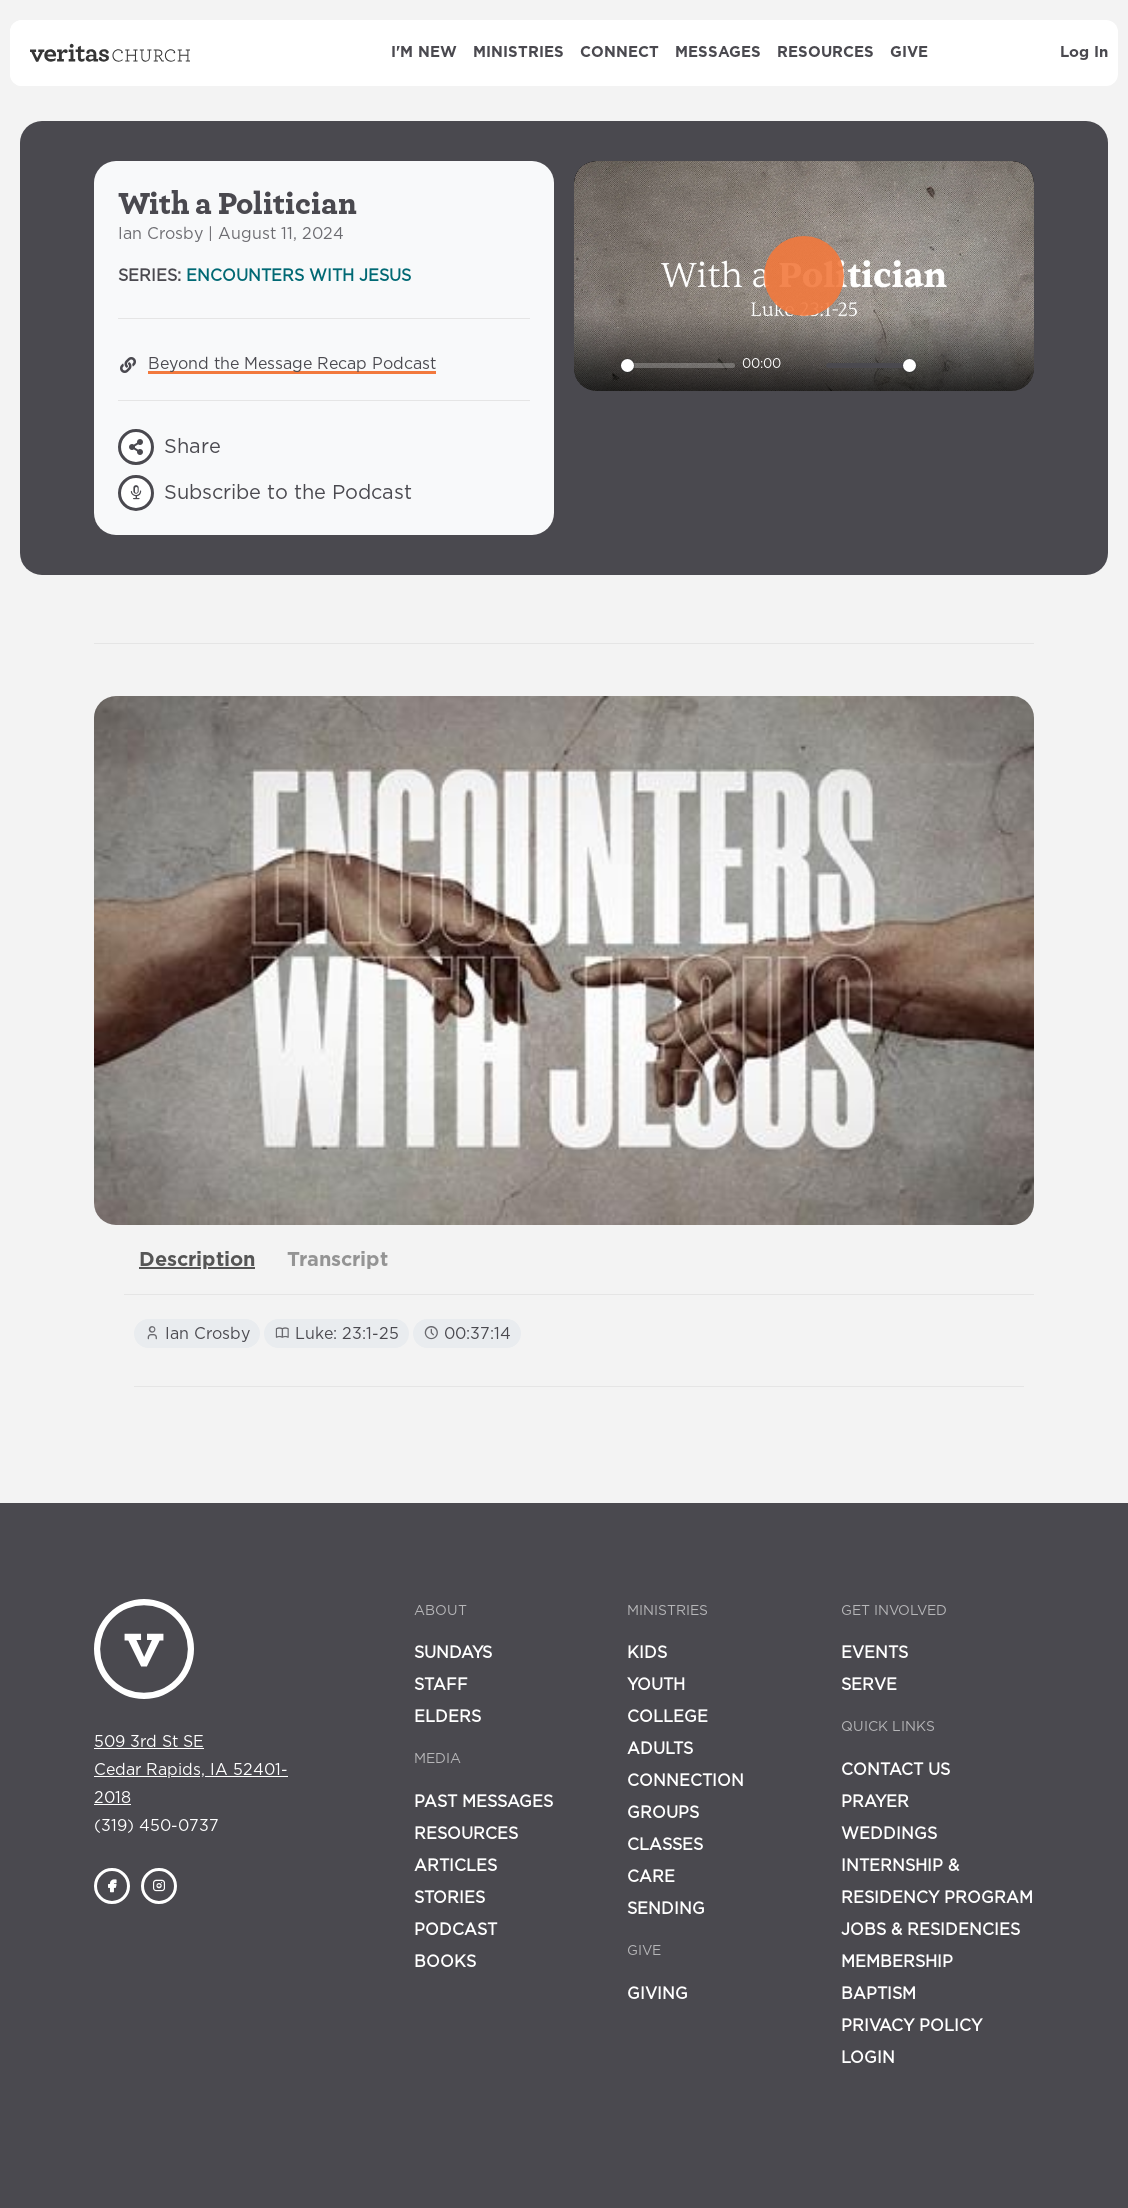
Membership (897, 1962)
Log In (1084, 52)
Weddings (889, 1834)
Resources (825, 52)
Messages (718, 52)
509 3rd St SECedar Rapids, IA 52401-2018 (191, 1770)
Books (445, 1962)
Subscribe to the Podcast (265, 493)
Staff (441, 1685)
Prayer (875, 1802)
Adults (660, 1749)
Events (874, 1653)
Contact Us (895, 1770)
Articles (455, 1866)
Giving (657, 1994)
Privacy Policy (911, 2026)
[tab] (197, 1260)
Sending (666, 1909)
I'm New (424, 52)
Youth (656, 1685)
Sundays (453, 1653)
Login (868, 2058)
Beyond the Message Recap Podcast (292, 364)
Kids (647, 1653)
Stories (449, 1898)
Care (651, 1877)
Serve (869, 1685)
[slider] (678, 365)
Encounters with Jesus (298, 276)
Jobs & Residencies (930, 1930)
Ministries (518, 52)
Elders (447, 1717)
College (667, 1717)
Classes (665, 1845)
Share (169, 447)
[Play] (600, 365)
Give (909, 52)
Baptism (878, 1994)
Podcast (455, 1930)
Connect (619, 52)
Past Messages (483, 1802)
